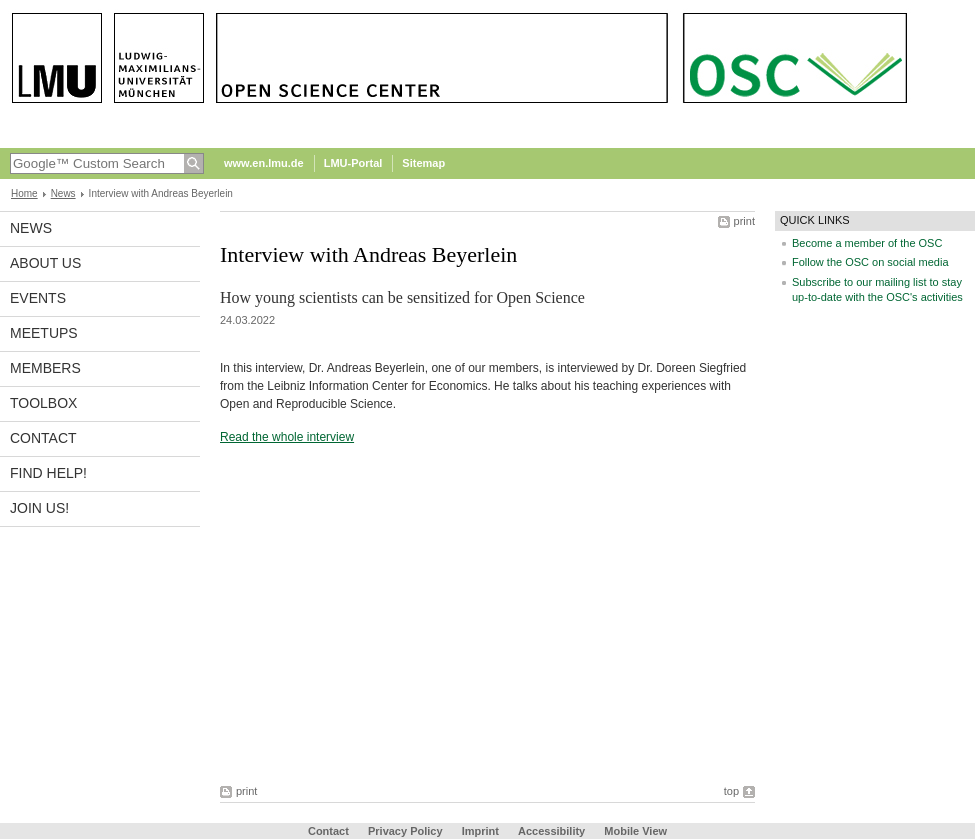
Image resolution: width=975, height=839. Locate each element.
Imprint (480, 831)
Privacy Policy (405, 831)
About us (45, 263)
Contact (43, 438)
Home (24, 193)
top (731, 791)
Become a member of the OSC (867, 243)
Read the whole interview (287, 437)
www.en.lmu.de (264, 163)
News (63, 193)
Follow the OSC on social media (870, 262)
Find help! (48, 473)
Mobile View (635, 831)
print (744, 221)
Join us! (39, 508)
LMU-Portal (353, 163)
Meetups (44, 333)
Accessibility (553, 831)
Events (38, 298)
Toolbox (43, 403)
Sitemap (423, 163)
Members (45, 368)
